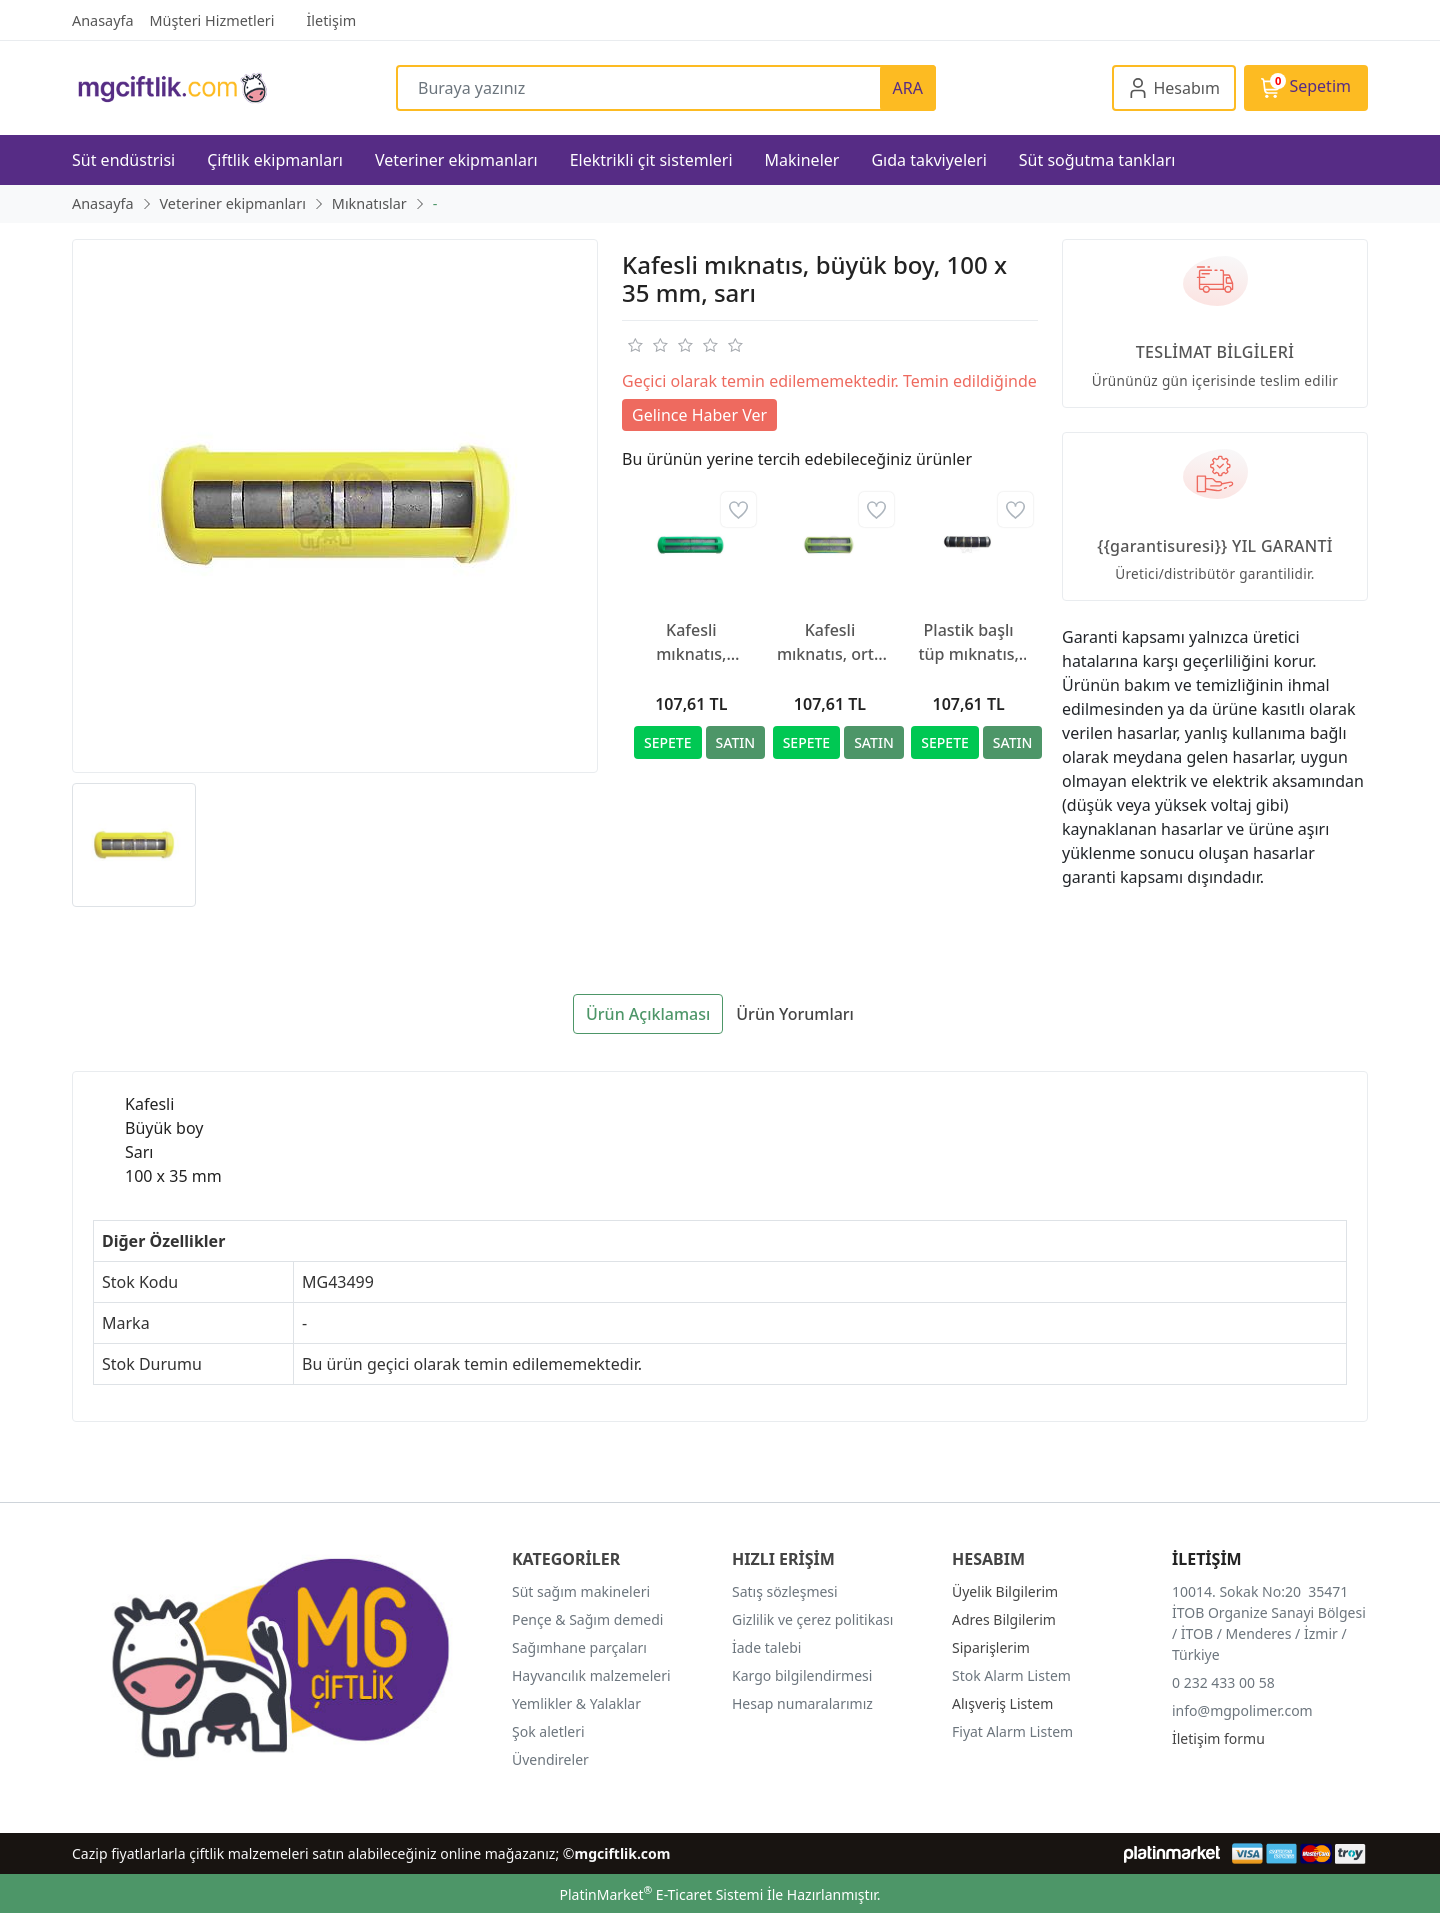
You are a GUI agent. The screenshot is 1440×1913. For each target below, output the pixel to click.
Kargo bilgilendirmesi (802, 1675)
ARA (908, 88)
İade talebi (766, 1647)
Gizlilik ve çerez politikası (812, 1619)
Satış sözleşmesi (785, 1591)
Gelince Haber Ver (699, 415)
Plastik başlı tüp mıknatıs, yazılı (968, 642)
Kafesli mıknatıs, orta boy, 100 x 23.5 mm (830, 642)
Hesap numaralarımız (802, 1703)
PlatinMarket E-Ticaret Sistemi (661, 1894)
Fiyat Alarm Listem (1012, 1731)
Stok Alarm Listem (1011, 1675)
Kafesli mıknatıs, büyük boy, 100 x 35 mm (691, 642)
